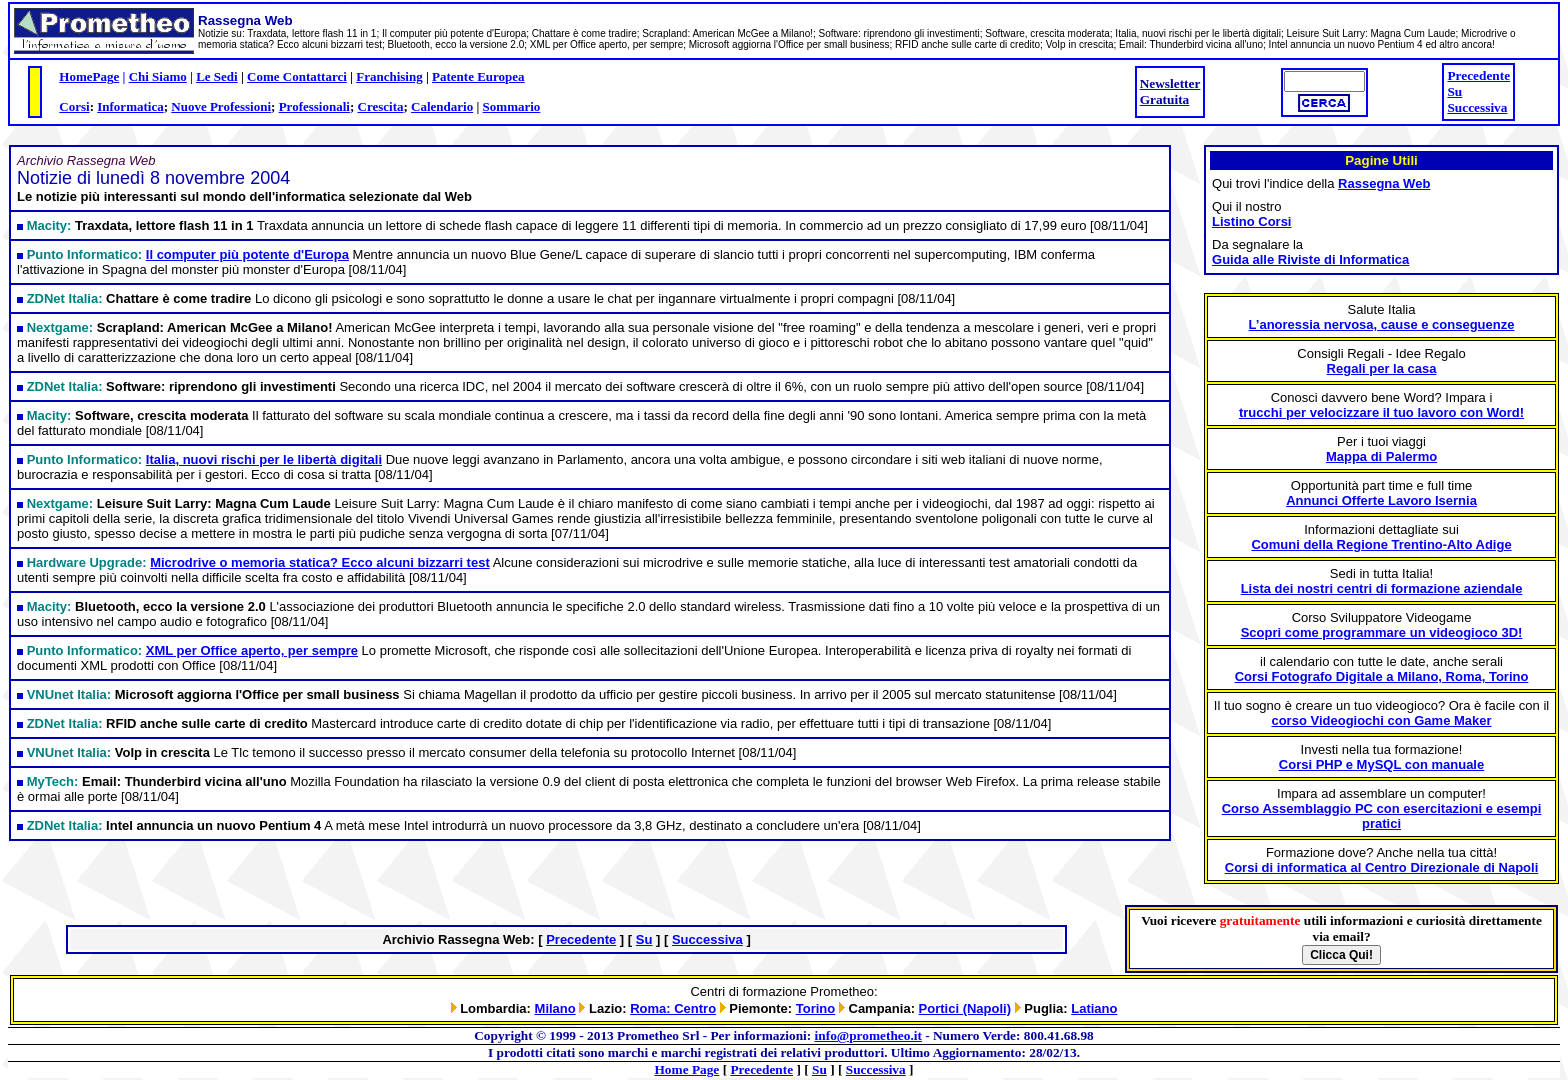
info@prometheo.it (868, 1035)
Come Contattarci (297, 76)
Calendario (442, 106)
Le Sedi (217, 76)
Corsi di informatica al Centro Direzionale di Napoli (1382, 867)
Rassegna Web (1384, 183)
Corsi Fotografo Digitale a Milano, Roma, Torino (1382, 676)
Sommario (512, 106)
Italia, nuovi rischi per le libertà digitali (264, 459)
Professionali (314, 106)
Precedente (1478, 75)
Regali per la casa (1382, 368)
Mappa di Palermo (1381, 456)
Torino (815, 1008)
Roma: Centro (673, 1008)
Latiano (1094, 1008)
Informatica (130, 106)
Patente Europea (478, 76)
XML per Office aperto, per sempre (252, 650)
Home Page (687, 1069)
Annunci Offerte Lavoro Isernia (1381, 500)
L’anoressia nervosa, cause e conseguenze (1382, 324)
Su (1454, 91)
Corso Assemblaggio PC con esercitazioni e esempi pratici (1382, 816)
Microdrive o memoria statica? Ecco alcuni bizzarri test (320, 562)
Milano (555, 1008)
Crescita (381, 106)
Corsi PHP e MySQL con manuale (1381, 764)
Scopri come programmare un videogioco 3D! (1382, 632)
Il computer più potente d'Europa (247, 254)
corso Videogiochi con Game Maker (1381, 720)
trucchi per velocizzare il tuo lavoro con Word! (1381, 412)
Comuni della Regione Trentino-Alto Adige (1381, 544)
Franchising (389, 76)
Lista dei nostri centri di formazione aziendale (1382, 588)
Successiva (1477, 107)
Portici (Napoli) (965, 1008)
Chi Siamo (158, 76)
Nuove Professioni (221, 106)
